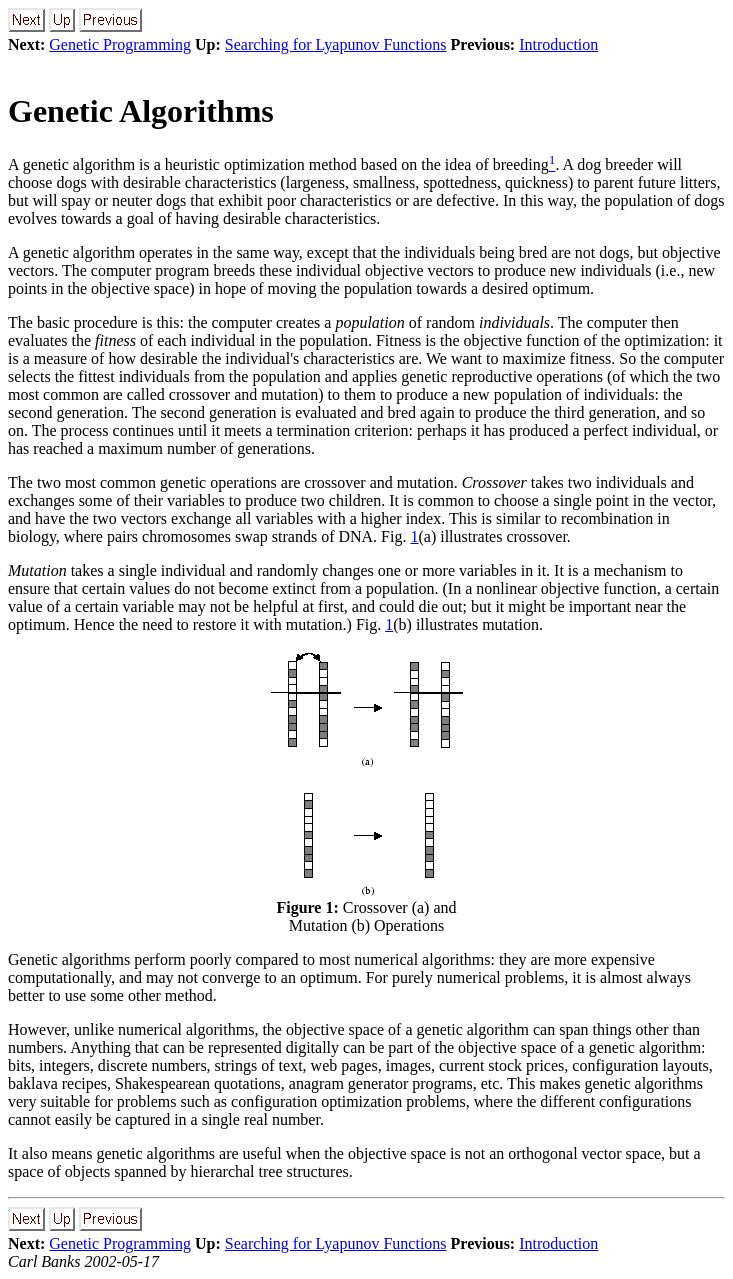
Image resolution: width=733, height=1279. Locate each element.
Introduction (558, 44)
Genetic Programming (120, 44)
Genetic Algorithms (141, 111)
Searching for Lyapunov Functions (336, 44)
